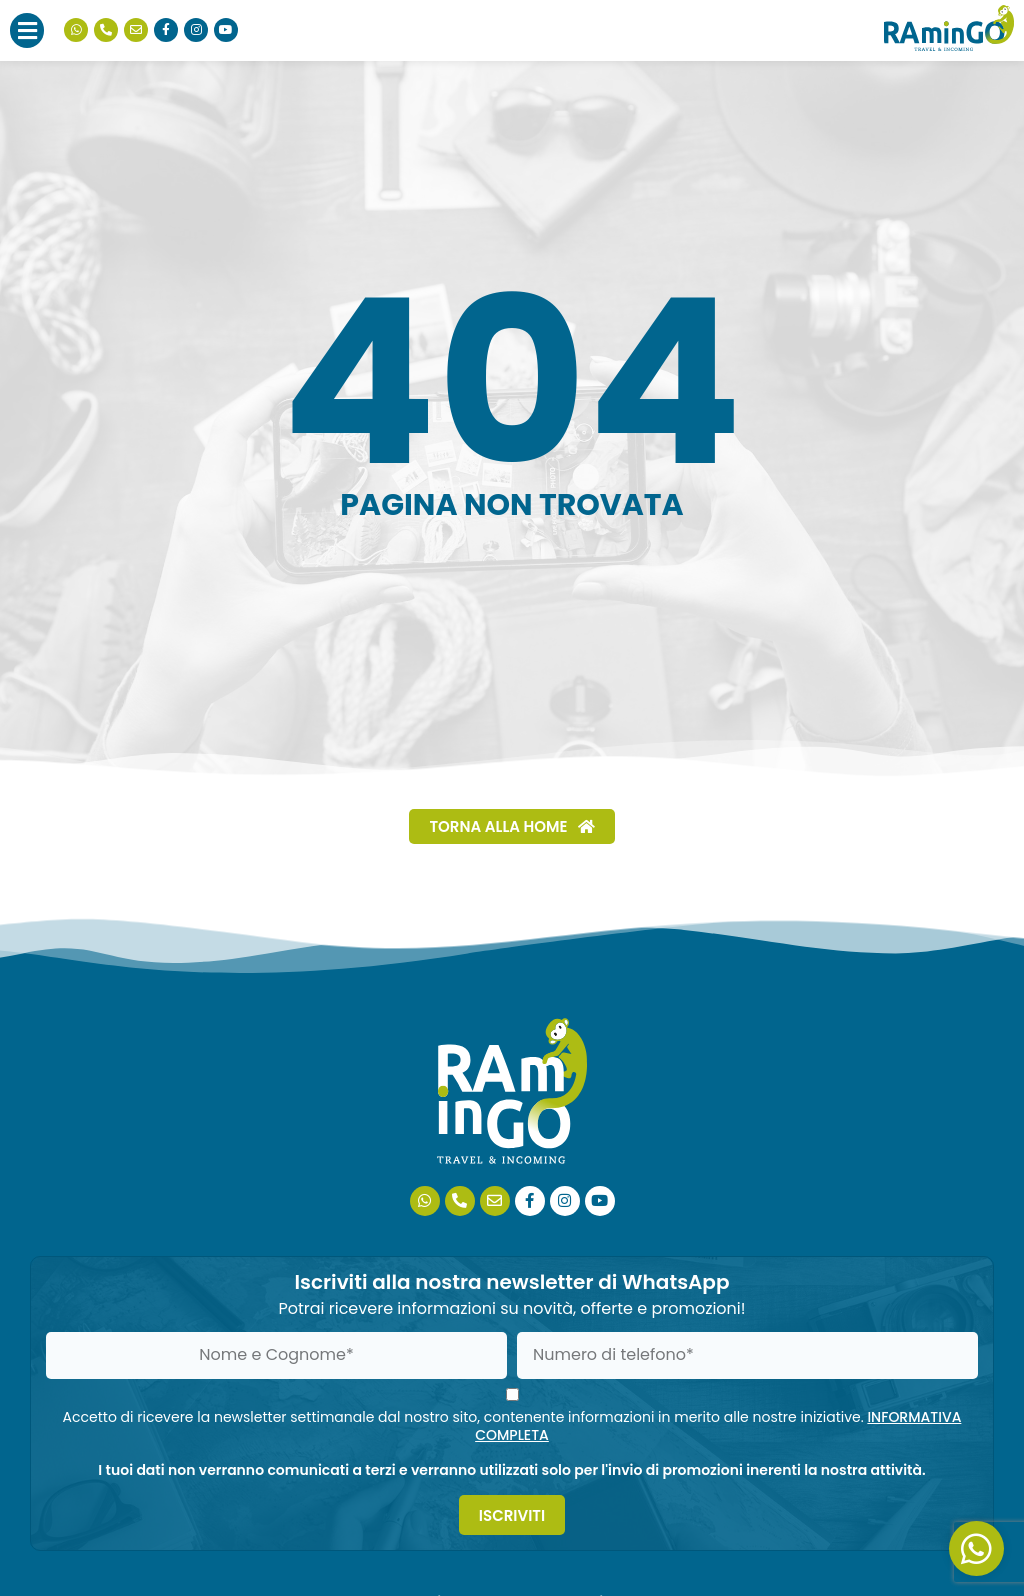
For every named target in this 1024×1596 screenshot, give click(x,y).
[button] (27, 30)
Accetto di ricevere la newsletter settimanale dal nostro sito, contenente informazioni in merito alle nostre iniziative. (512, 1426)
